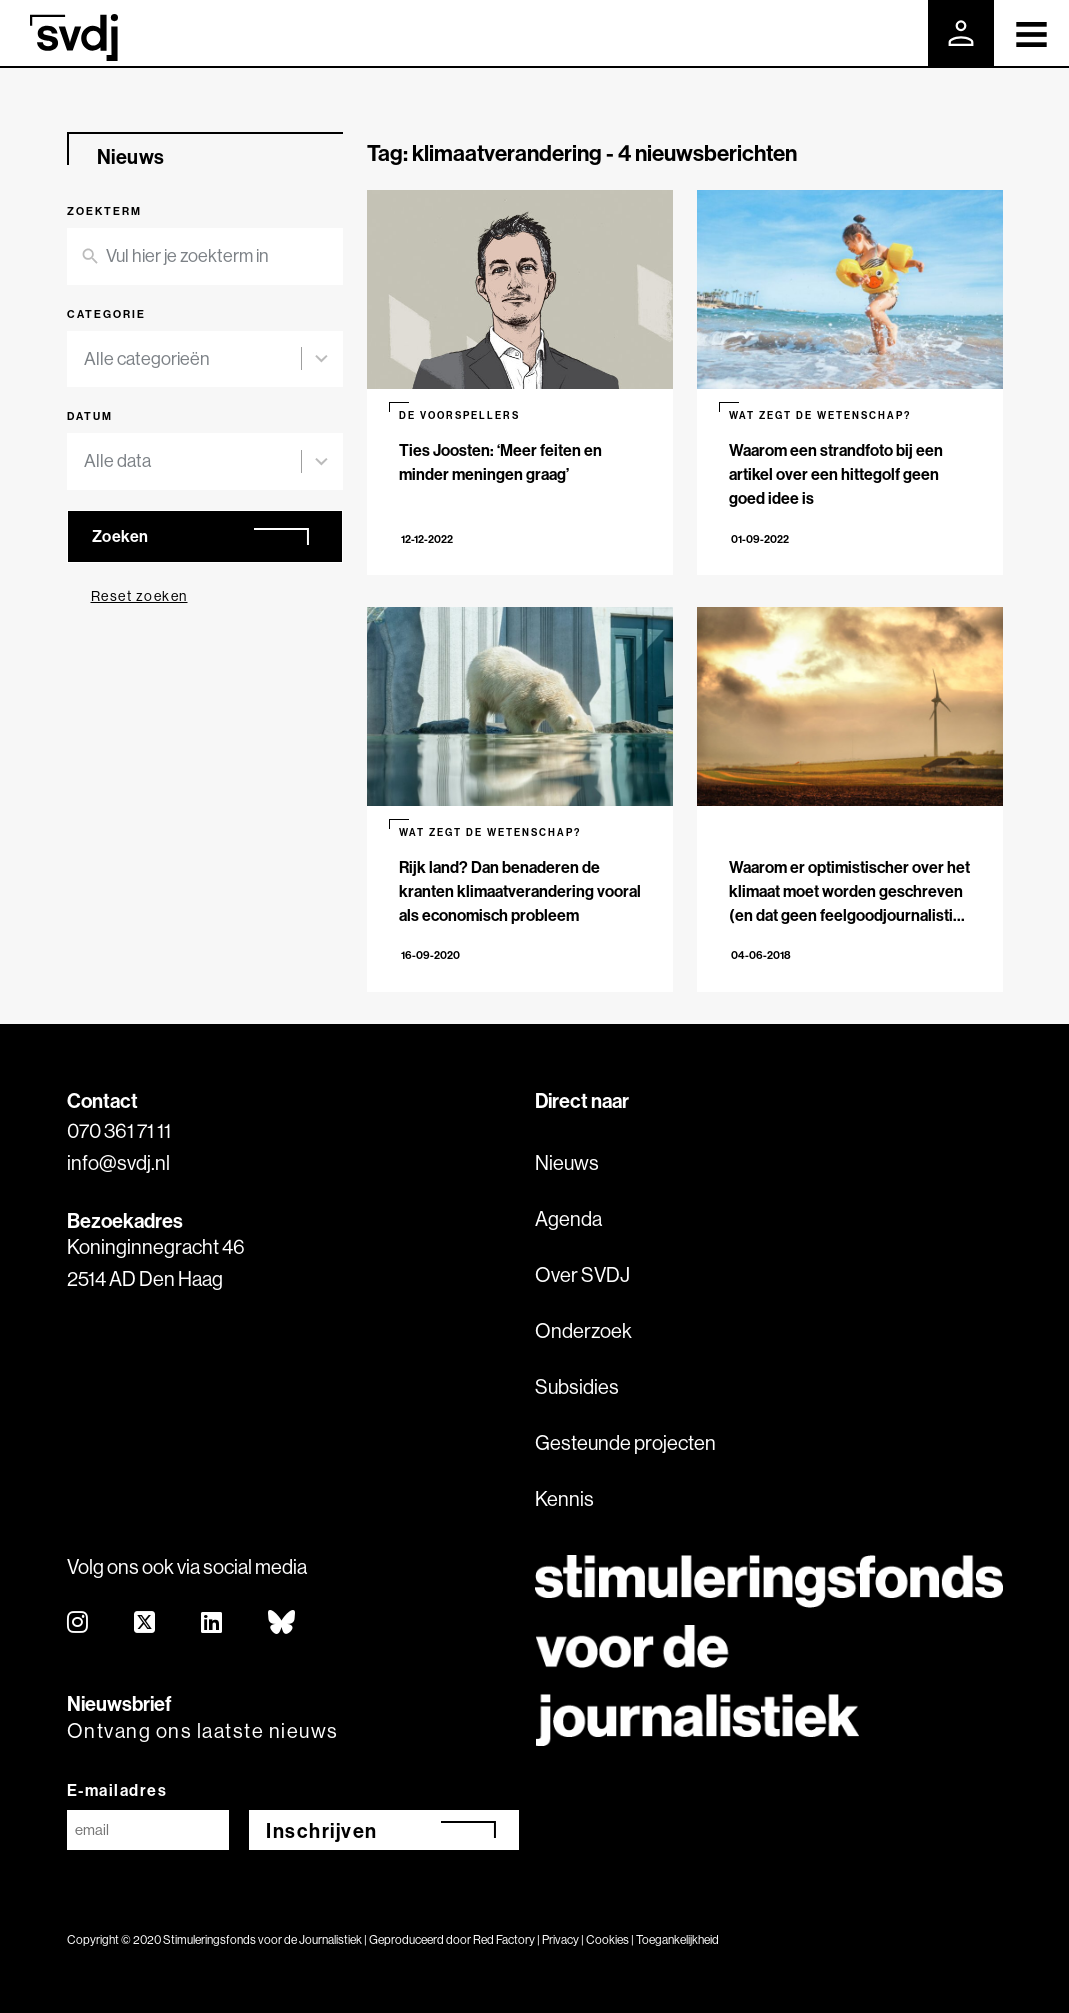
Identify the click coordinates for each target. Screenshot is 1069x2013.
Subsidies (577, 1386)
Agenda (568, 1218)
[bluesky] (282, 1623)
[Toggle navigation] (1031, 33)
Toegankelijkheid (677, 1939)
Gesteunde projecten (625, 1442)
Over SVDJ (582, 1274)
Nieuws (567, 1162)
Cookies (607, 1939)
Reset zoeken (139, 596)
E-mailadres (117, 1790)
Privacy (560, 1939)
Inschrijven (322, 1830)
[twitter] (145, 1623)
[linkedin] (212, 1623)
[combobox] (193, 359)
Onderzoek (583, 1330)
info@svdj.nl (118, 1162)
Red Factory (504, 1939)
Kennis (564, 1498)
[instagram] (78, 1623)
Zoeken (120, 536)
